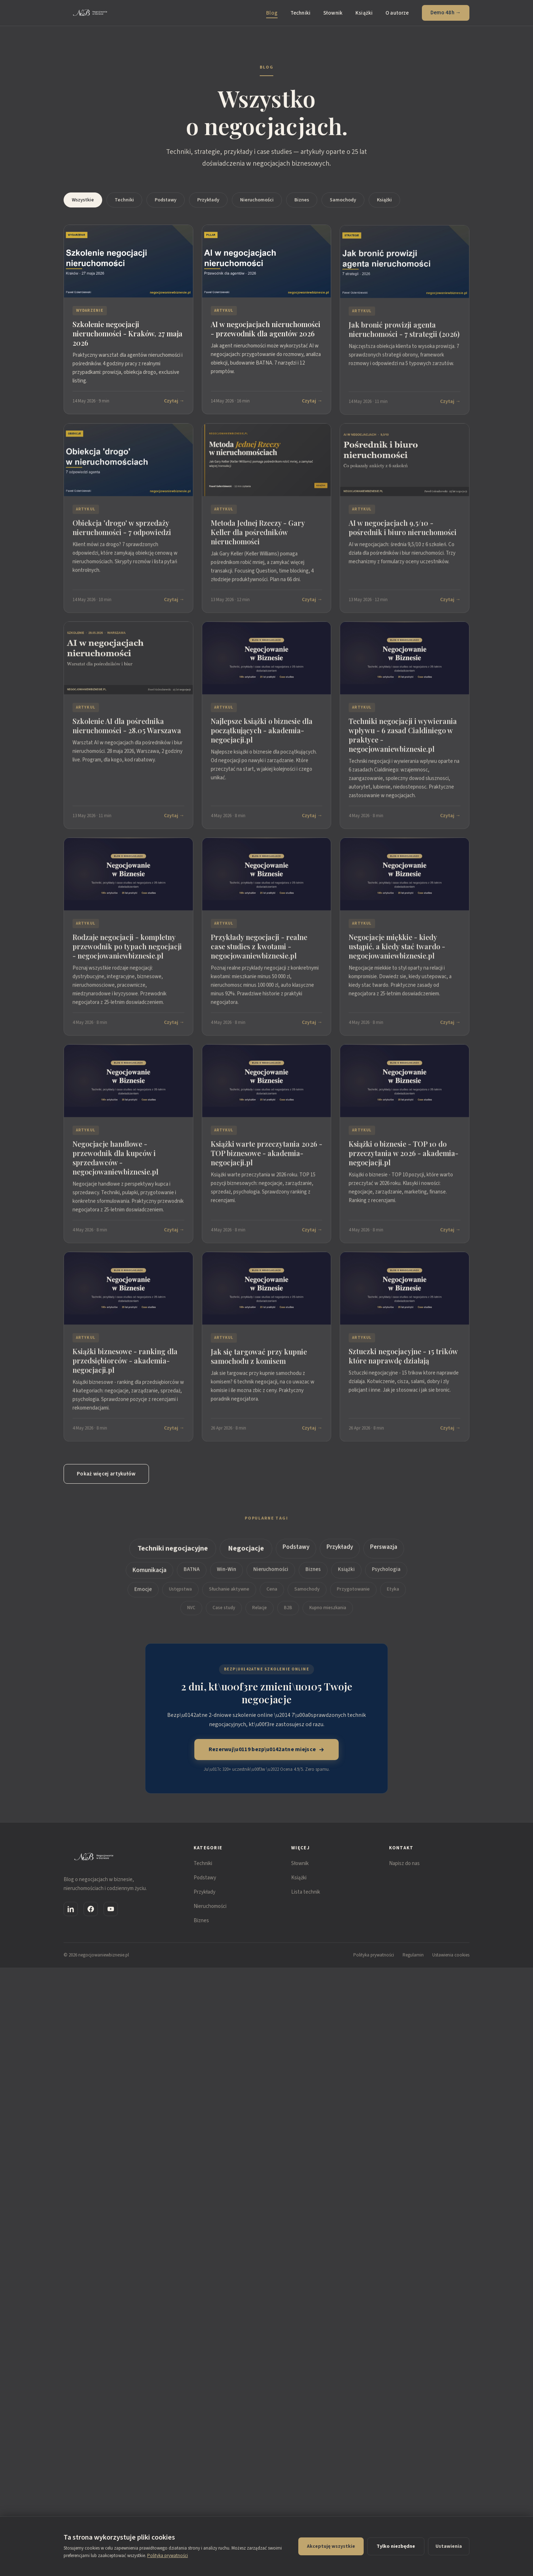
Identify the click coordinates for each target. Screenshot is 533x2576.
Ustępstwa (180, 1594)
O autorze (397, 13)
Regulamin (413, 1955)
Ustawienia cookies (450, 1955)
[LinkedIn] (71, 1909)
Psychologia (386, 1575)
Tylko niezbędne (396, 2546)
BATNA (192, 1575)
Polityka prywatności (373, 1955)
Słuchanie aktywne (229, 1594)
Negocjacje (246, 1554)
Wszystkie (83, 200)
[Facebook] (91, 1909)
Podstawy (165, 200)
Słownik (333, 13)
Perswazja (383, 1552)
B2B (288, 1613)
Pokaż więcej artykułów (106, 1474)
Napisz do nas (404, 1863)
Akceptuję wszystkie (331, 2546)
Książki (364, 13)
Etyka (393, 1594)
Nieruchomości (257, 200)
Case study (224, 1613)
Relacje (259, 1613)
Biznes (301, 200)
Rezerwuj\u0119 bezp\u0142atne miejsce (267, 1749)
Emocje (143, 1595)
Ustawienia (448, 2546)
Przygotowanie (353, 1594)
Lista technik (305, 1892)
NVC (191, 1613)
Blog (272, 13)
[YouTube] (111, 1909)
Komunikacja (149, 1576)
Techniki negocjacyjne (173, 1554)
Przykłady (208, 200)
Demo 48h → (445, 12)
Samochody (343, 200)
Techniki (300, 13)
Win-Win (226, 1575)
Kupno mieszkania (327, 1613)
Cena (271, 1594)
